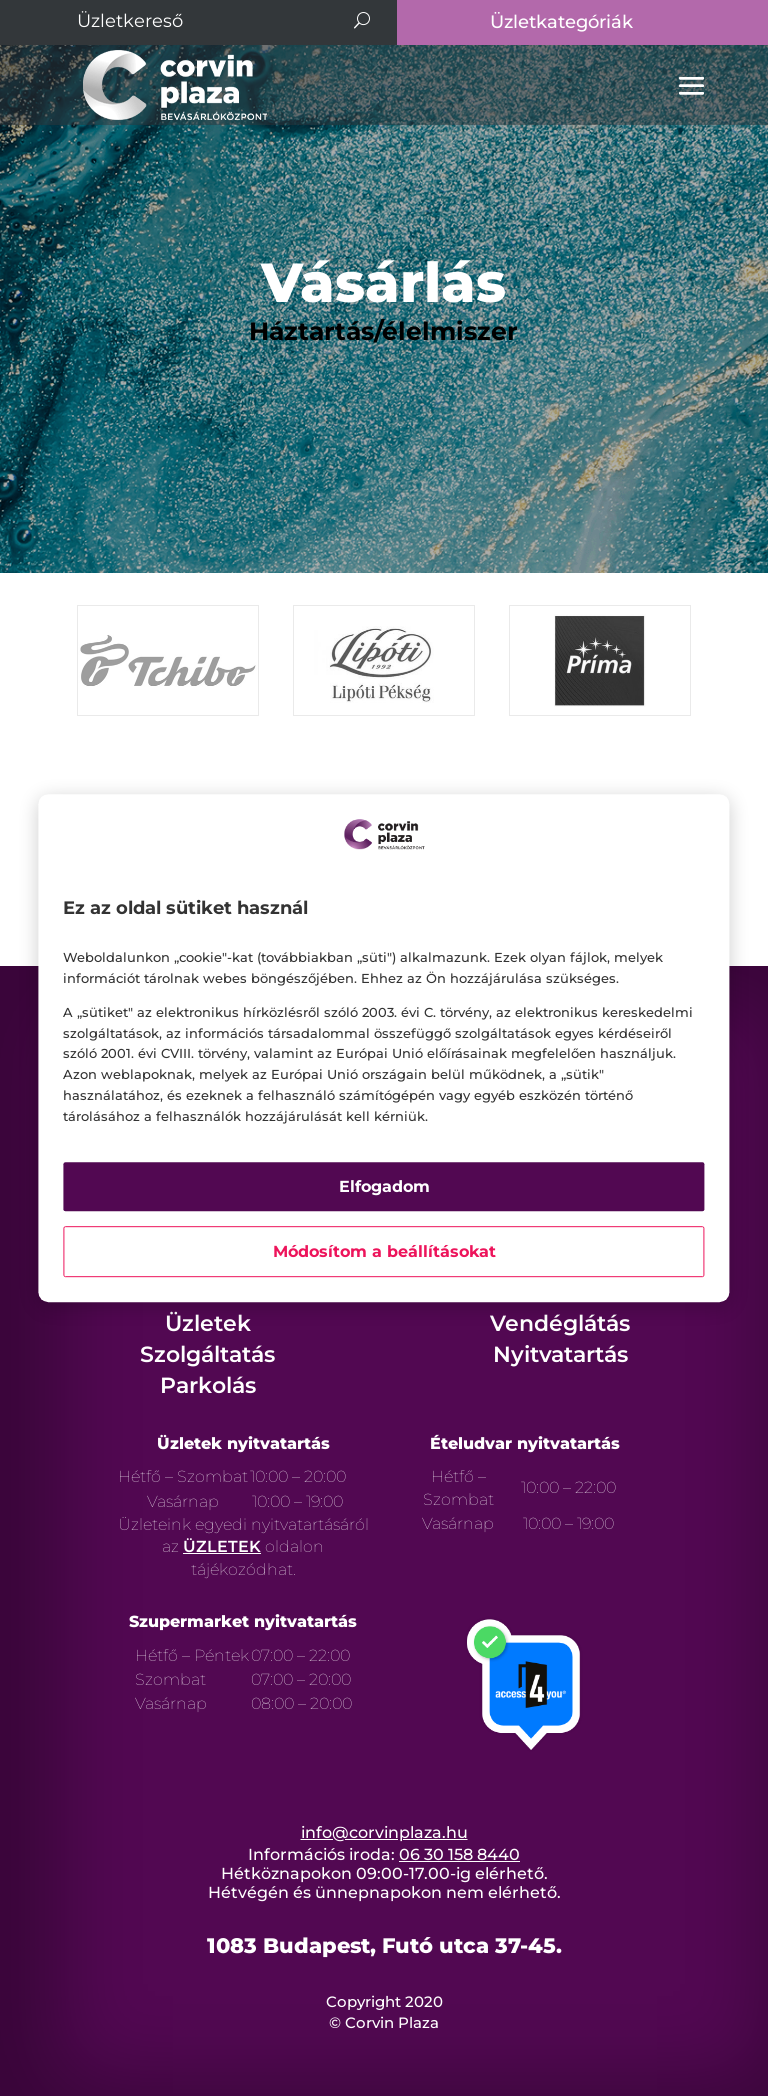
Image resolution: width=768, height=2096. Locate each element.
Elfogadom (384, 1186)
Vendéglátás (560, 1323)
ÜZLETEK (222, 1546)
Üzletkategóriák (561, 22)
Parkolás (208, 1385)
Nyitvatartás (560, 1354)
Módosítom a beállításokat (384, 1251)
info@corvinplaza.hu (384, 1832)
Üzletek (208, 1323)
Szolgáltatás (207, 1354)
